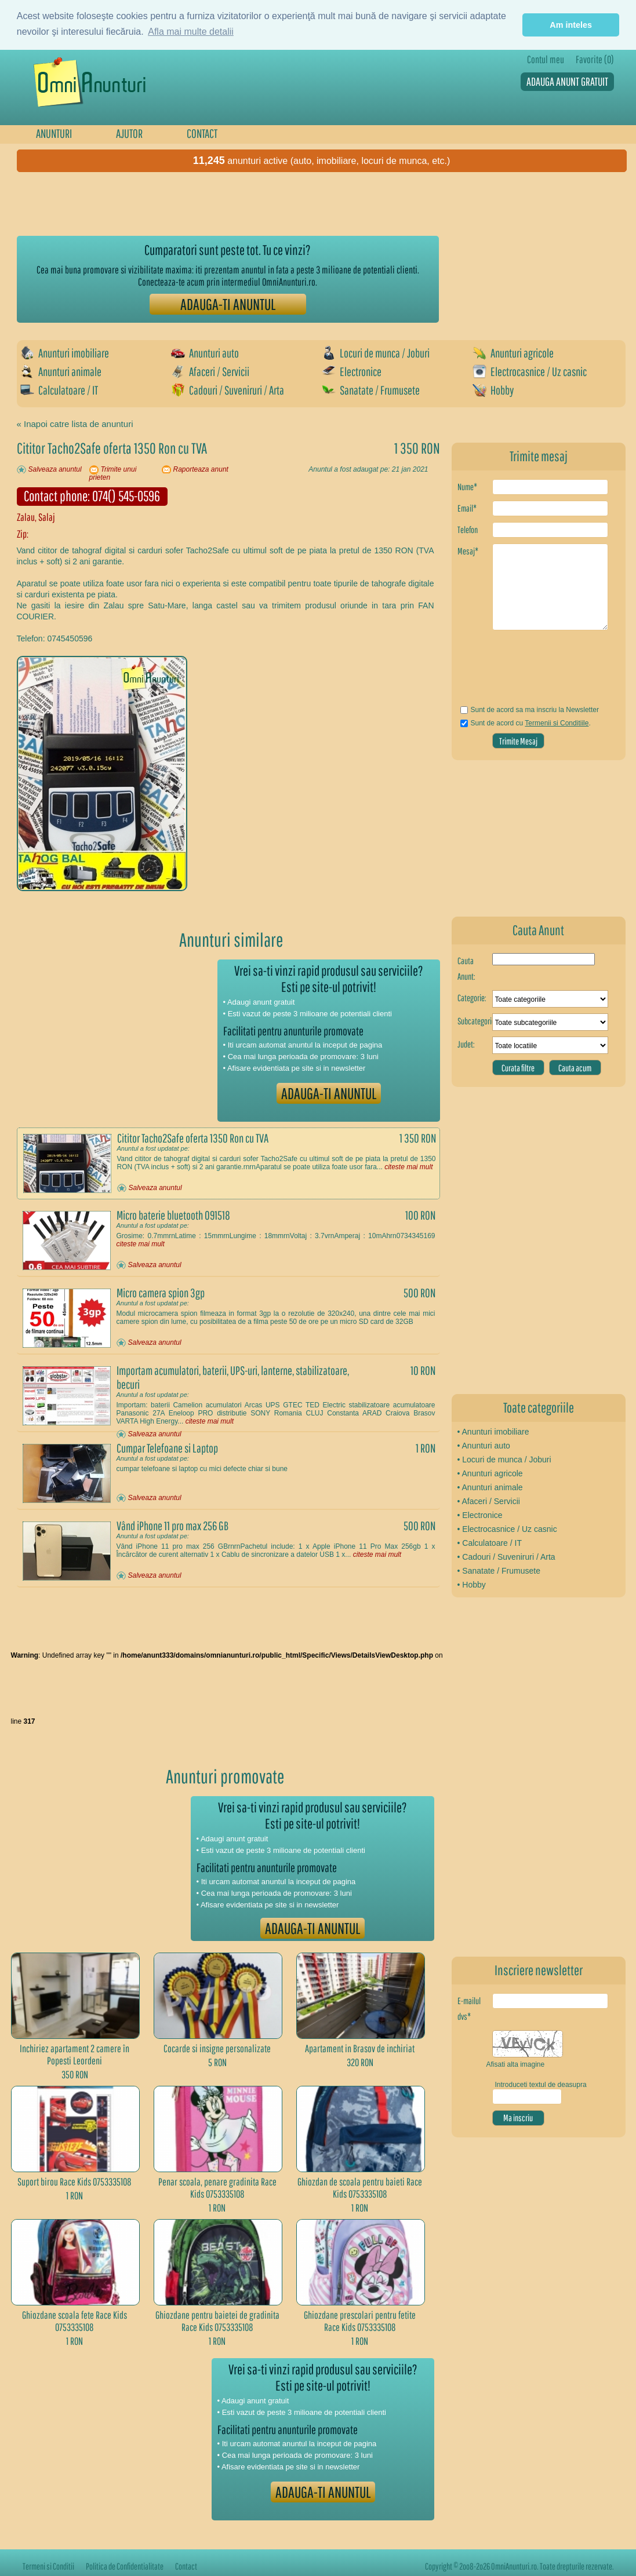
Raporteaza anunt (200, 469)
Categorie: (471, 998)
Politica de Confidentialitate (124, 2566)
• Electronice (480, 1515)
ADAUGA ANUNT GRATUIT (567, 81)
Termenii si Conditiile (556, 723)
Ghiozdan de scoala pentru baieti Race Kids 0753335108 (359, 2188)
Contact (186, 2566)
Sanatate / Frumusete (371, 390)
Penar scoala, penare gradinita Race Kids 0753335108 (217, 2188)
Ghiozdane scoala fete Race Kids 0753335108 (74, 2321)
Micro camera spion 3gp (161, 1293)
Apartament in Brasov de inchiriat (360, 2048)
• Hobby (471, 1584)
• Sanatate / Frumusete (498, 1570)
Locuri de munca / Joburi (376, 353)
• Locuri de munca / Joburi (504, 1459)
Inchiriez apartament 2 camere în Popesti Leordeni (74, 2054)
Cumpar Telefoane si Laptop (167, 1448)
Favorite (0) (595, 59)
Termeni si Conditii (48, 2566)
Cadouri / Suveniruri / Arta (227, 390)
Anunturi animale (60, 371)
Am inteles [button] (571, 25)
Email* (467, 508)
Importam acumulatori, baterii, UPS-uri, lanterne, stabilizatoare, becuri (233, 1377)
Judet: (466, 1044)
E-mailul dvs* (469, 2008)
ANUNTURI (54, 133)
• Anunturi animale (490, 1487)
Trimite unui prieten (113, 473)
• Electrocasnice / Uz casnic (507, 1529)
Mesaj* (467, 551)
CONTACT (202, 133)
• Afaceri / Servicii (488, 1501)
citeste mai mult (408, 1167)
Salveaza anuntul (55, 469)
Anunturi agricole (513, 353)
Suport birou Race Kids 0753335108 (74, 2182)
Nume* (467, 486)
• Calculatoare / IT (489, 1543)
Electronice (351, 371)
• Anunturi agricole (490, 1473)
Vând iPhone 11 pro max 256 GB (172, 1526)
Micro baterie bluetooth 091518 (173, 1215)
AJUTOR (129, 133)
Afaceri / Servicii (210, 371)
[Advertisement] (228, 204)
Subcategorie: (474, 1021)
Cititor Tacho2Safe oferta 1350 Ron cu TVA (192, 1138)
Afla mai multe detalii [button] (191, 32)
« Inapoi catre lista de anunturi (75, 424)
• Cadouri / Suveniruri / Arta (506, 1556)
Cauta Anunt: (466, 968)
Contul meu (545, 59)
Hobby (493, 390)
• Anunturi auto (483, 1445)
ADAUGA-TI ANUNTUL (227, 304)
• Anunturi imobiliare (493, 1431)
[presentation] (525, 672)
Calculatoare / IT (59, 390)
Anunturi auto (205, 353)
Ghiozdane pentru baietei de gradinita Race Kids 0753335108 (217, 2321)
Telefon (467, 529)
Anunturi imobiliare (64, 353)
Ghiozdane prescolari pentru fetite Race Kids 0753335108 (360, 2321)
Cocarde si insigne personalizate (217, 2048)
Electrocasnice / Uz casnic (530, 371)
